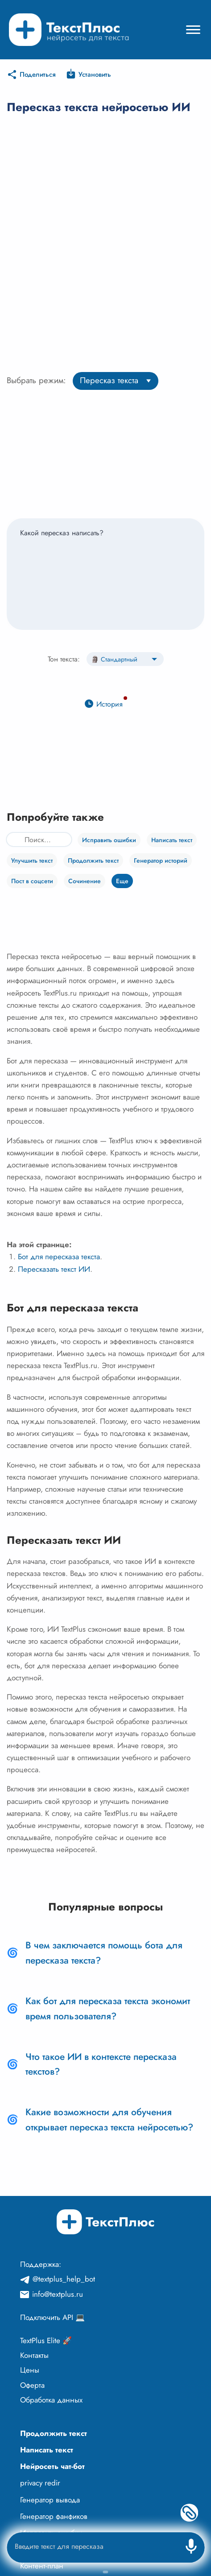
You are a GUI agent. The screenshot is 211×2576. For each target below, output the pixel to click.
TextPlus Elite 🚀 (46, 2340)
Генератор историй (160, 860)
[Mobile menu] (193, 30)
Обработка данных (51, 2399)
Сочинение (84, 881)
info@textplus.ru (57, 2294)
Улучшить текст (32, 860)
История (109, 704)
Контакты (34, 2355)
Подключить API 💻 (52, 2317)
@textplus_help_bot (64, 2279)
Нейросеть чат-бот (52, 2466)
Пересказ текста (109, 380)
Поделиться (38, 74)
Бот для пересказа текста (59, 1256)
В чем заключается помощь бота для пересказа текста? (103, 1953)
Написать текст (171, 839)
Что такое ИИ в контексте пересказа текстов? (101, 2064)
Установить (95, 74)
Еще (122, 881)
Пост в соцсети (32, 881)
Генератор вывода (50, 2499)
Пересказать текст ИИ (54, 1269)
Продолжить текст (93, 860)
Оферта (32, 2385)
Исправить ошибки (109, 839)
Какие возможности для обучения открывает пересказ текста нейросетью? (109, 2119)
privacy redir (40, 2482)
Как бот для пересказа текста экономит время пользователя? (107, 2008)
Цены (29, 2370)
